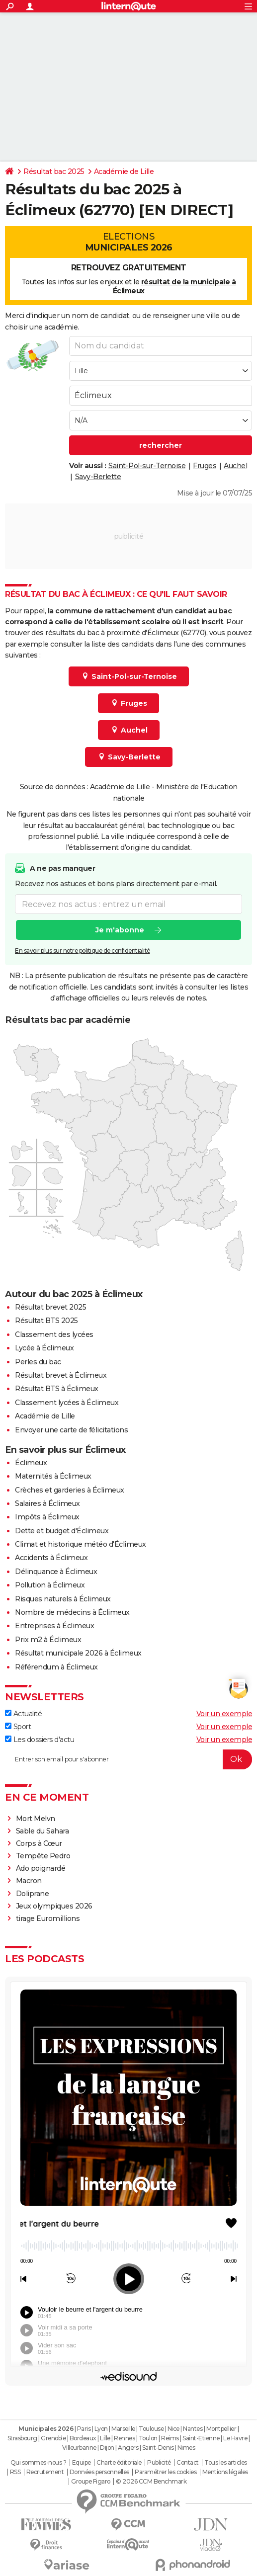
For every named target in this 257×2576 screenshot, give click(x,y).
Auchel (235, 465)
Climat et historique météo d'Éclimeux (80, 1544)
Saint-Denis (158, 2447)
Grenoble (53, 2438)
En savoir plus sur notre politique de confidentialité (82, 950)
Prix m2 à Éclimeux (48, 1639)
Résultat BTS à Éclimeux (56, 1388)
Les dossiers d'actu (39, 1739)
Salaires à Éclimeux (47, 1503)
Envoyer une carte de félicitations (71, 1429)
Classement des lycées (54, 1334)
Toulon (148, 2438)
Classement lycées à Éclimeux (66, 1402)
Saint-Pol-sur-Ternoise (146, 465)
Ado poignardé (41, 1868)
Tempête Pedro (43, 1855)
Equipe (81, 2462)
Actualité (23, 1713)
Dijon (107, 2447)
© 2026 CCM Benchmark (151, 2481)
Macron (29, 1880)
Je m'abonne (119, 929)
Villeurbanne (79, 2447)
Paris (84, 2428)
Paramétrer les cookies (165, 2472)
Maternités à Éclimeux (53, 1476)
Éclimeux (31, 1462)
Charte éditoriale (119, 2462)
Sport (18, 1726)
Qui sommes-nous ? (38, 2462)
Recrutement (45, 2472)
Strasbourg (22, 2438)
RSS (15, 2472)
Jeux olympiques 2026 (54, 1906)
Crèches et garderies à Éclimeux (69, 1490)
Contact (187, 2462)
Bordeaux (83, 2438)
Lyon (101, 2428)
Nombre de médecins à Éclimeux (72, 1612)
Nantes (192, 2428)
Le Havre (235, 2438)
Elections (128, 242)
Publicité (159, 2462)
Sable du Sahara (42, 1831)
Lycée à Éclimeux (44, 1347)
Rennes (124, 2438)
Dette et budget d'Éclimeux (61, 1530)
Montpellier (221, 2428)
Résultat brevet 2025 (50, 1307)
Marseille (123, 2428)
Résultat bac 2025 (54, 171)
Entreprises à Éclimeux (54, 1625)
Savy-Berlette (98, 476)
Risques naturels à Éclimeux (63, 1598)
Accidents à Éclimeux (51, 1557)
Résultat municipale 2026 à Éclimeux (78, 1653)
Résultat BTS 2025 (46, 1320)
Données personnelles (99, 2472)
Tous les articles (225, 2462)
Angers (128, 2447)
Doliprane (32, 1893)
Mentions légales (225, 2472)
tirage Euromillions (48, 1918)
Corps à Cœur (39, 1843)
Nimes (186, 2447)
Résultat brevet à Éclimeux (60, 1375)
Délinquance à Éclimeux (56, 1571)
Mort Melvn (35, 1818)
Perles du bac (38, 1361)
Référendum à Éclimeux (56, 1666)
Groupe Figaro (90, 2481)
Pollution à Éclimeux (50, 1584)
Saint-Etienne (201, 2438)
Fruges (204, 465)
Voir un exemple (224, 1713)
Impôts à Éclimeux (47, 1516)
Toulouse (151, 2428)
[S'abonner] (128, 1759)
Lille (105, 2438)
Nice (173, 2428)
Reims (170, 2438)
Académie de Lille (124, 171)
